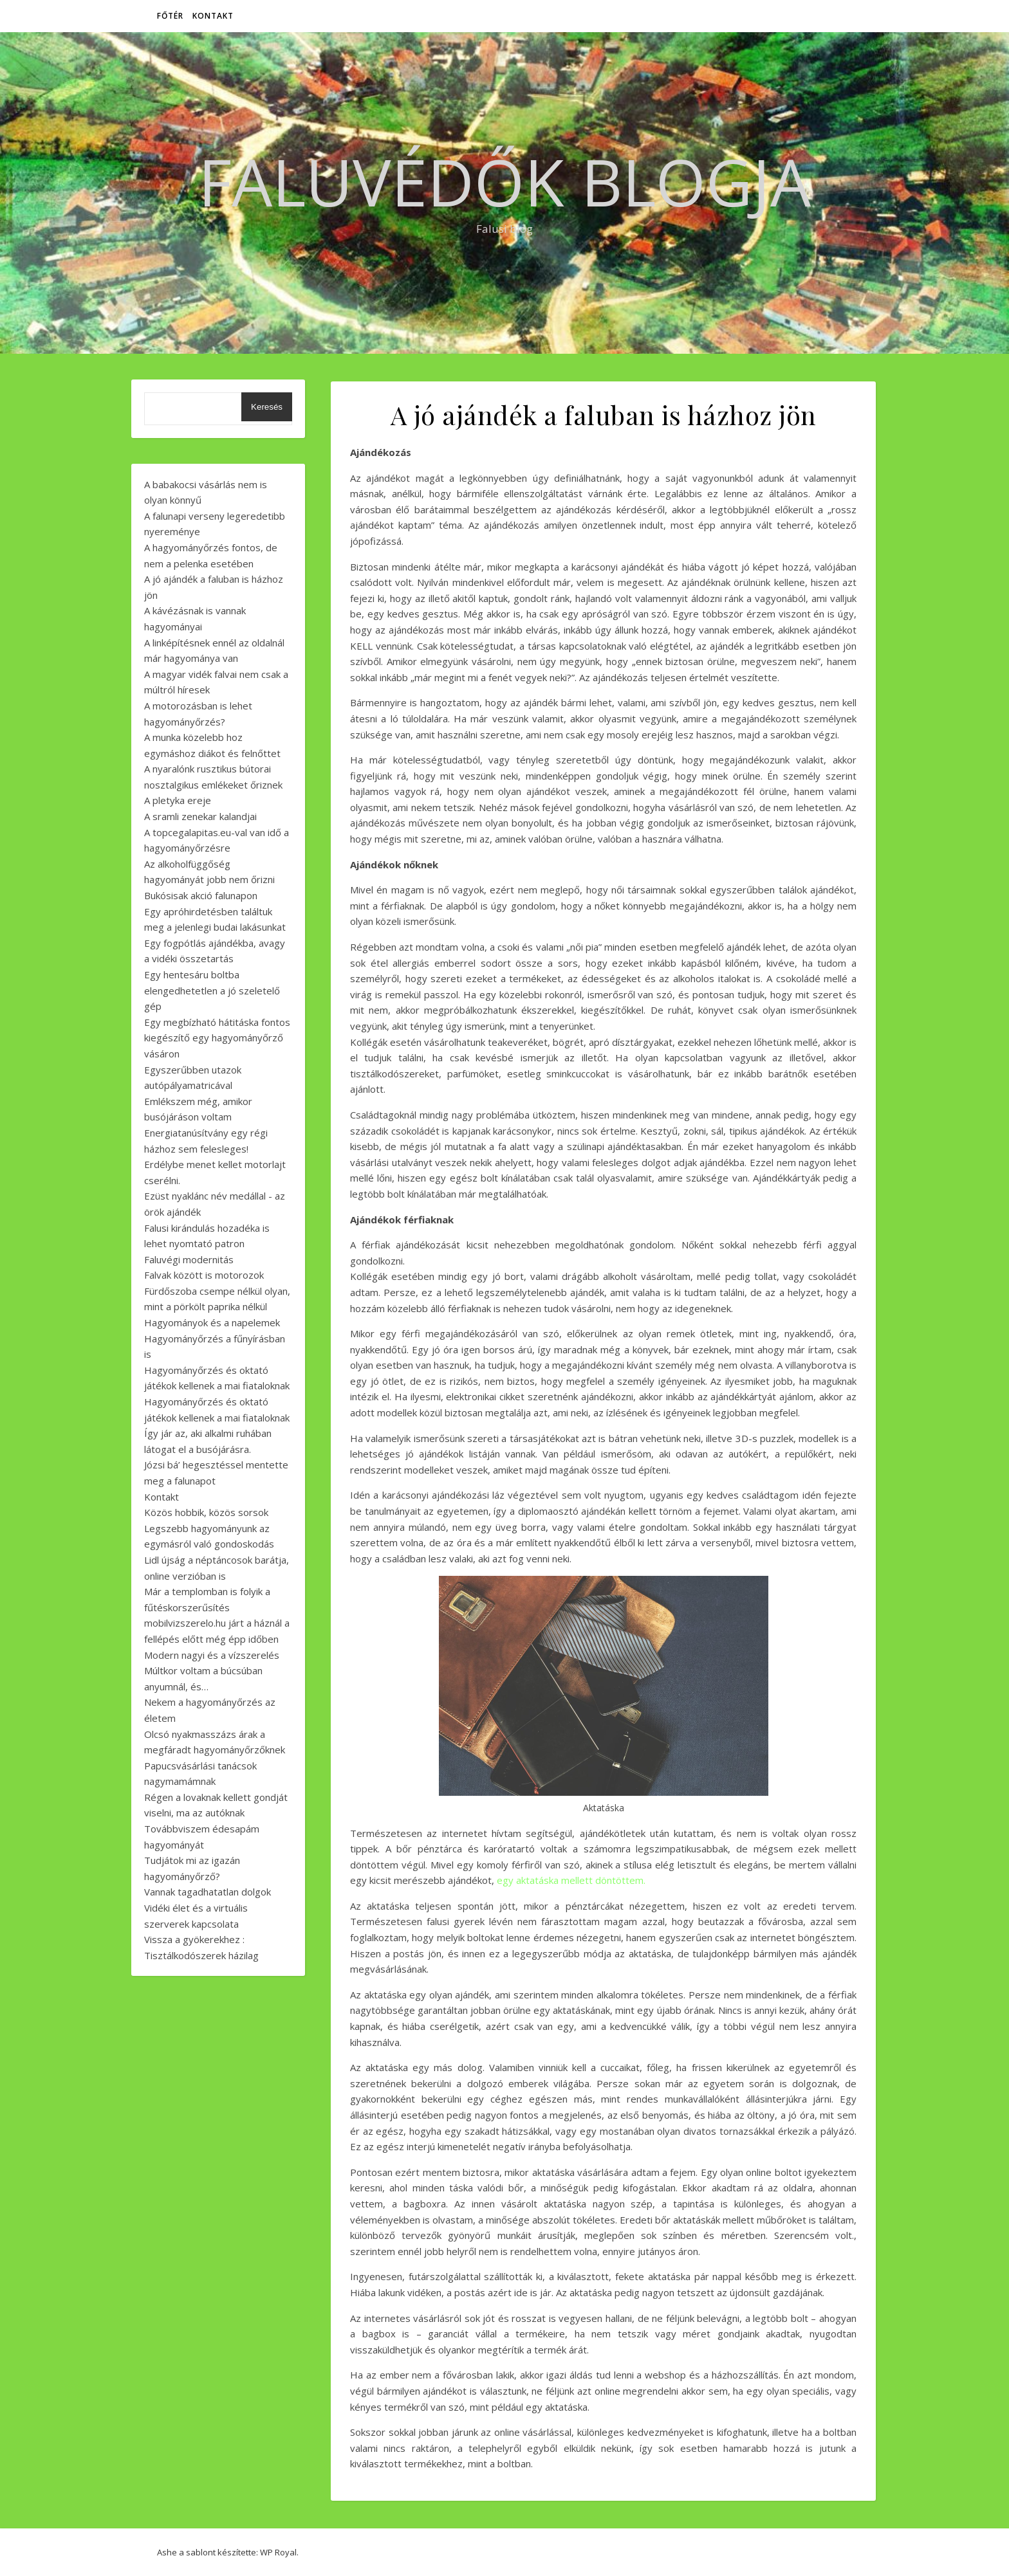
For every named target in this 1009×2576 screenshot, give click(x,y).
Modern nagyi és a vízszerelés (211, 1655)
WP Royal (278, 2552)
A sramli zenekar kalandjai (200, 816)
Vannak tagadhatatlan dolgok (207, 1891)
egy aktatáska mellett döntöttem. (571, 1880)
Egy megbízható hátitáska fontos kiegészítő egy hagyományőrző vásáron (217, 1038)
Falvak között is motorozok (204, 1274)
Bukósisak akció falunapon (200, 895)
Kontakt (213, 15)
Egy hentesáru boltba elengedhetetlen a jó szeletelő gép (212, 990)
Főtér (170, 15)
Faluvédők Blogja (504, 181)
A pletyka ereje (177, 800)
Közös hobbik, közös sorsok (206, 1512)
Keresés (266, 407)
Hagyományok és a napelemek (212, 1322)
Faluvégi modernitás (189, 1259)
